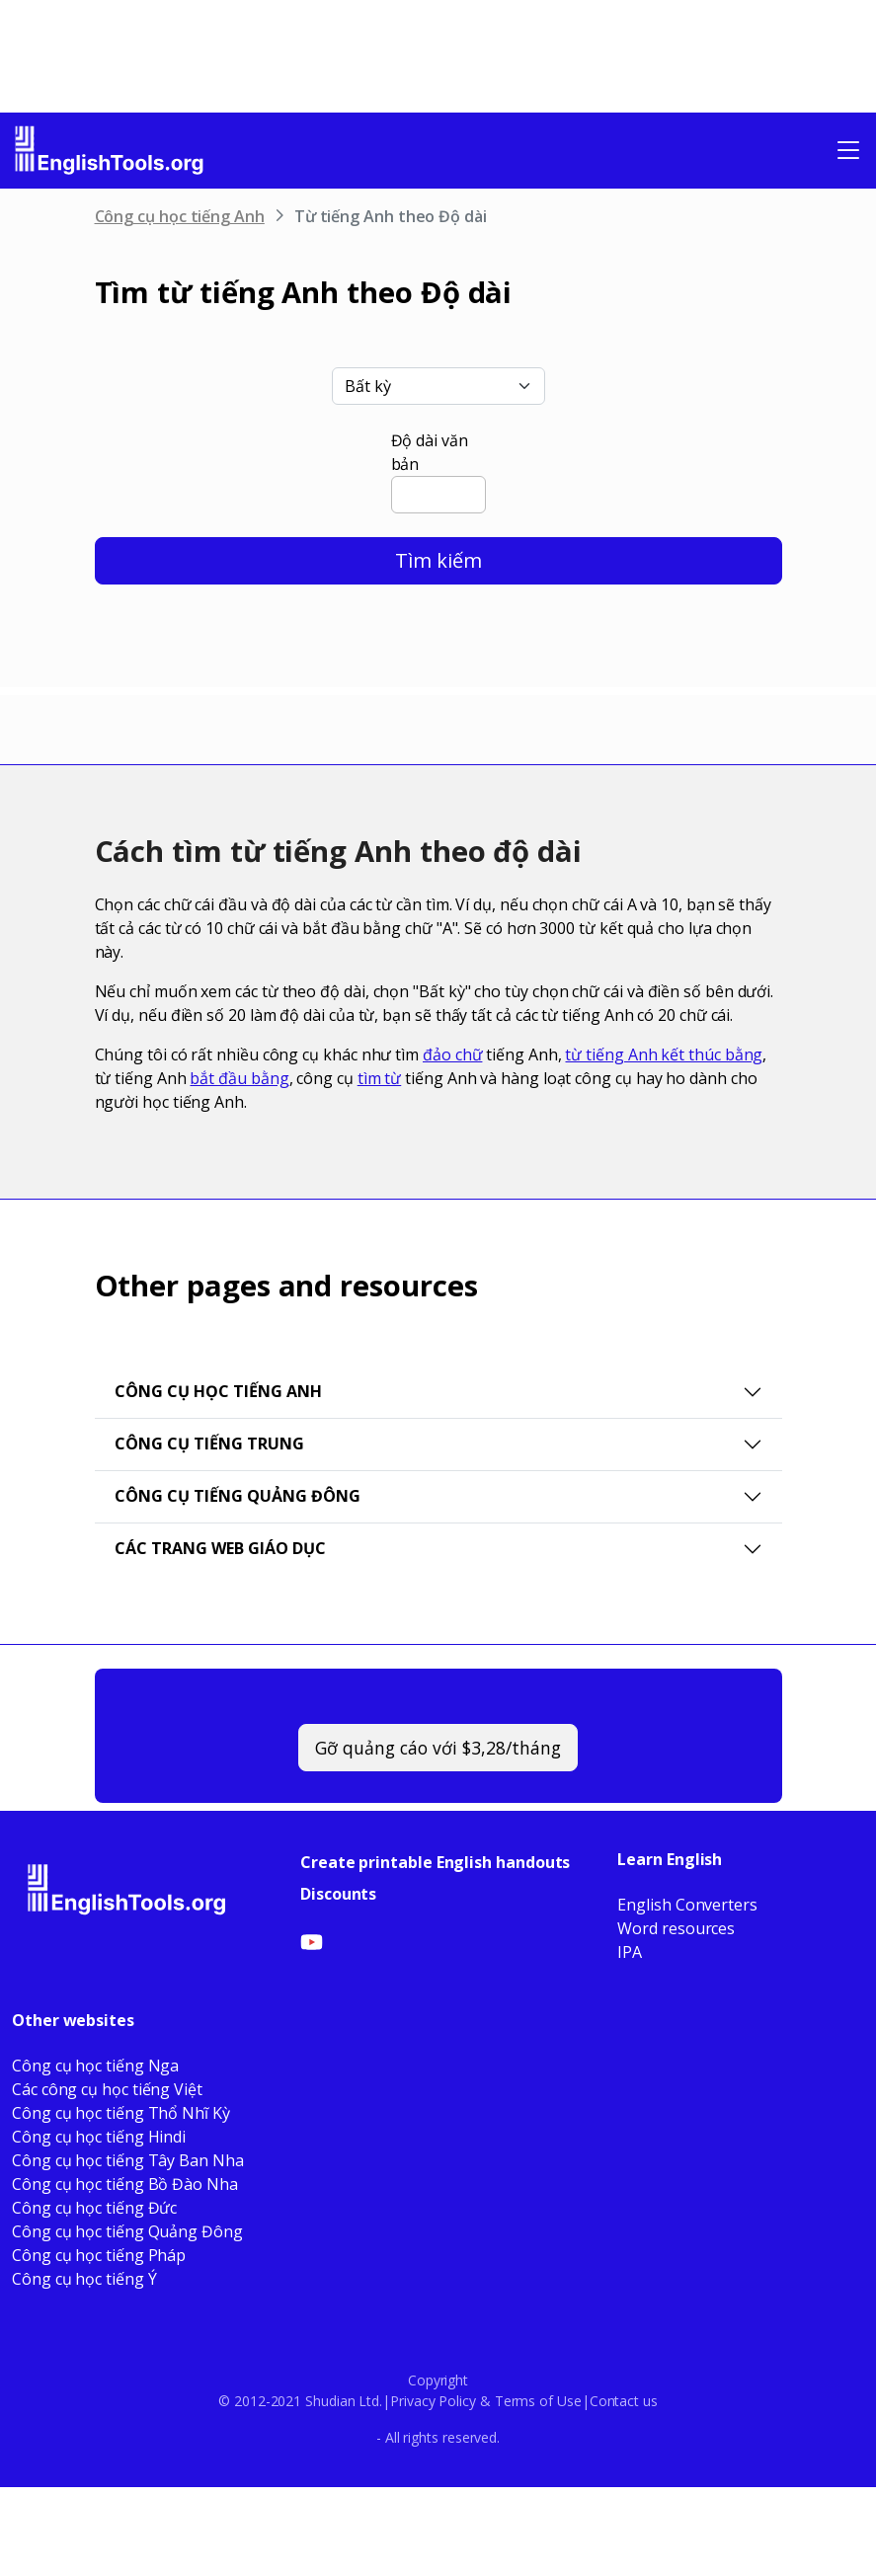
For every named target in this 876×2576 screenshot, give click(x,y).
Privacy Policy (433, 2400)
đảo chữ (452, 1054)
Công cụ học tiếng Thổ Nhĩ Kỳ (121, 2113)
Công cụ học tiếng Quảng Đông (127, 2231)
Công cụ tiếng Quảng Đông (237, 1496)
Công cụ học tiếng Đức (94, 2208)
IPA (629, 1952)
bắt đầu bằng (239, 1078)
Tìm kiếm (438, 560)
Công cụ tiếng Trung (209, 1443)
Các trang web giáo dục (220, 1548)
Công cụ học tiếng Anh (180, 216)
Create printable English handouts (435, 1862)
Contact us (624, 2400)
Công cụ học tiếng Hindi (99, 2136)
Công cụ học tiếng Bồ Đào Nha (125, 2184)
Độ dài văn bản (429, 452)
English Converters (687, 1904)
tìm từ (380, 1078)
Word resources (676, 1928)
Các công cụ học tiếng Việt (107, 2089)
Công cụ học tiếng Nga (95, 2065)
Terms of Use (538, 2400)
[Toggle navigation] (848, 150)
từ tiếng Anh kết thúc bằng (663, 1054)
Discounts (338, 1894)
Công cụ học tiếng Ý (84, 2279)
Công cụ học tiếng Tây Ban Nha (128, 2160)
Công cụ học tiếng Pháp (99, 2255)
